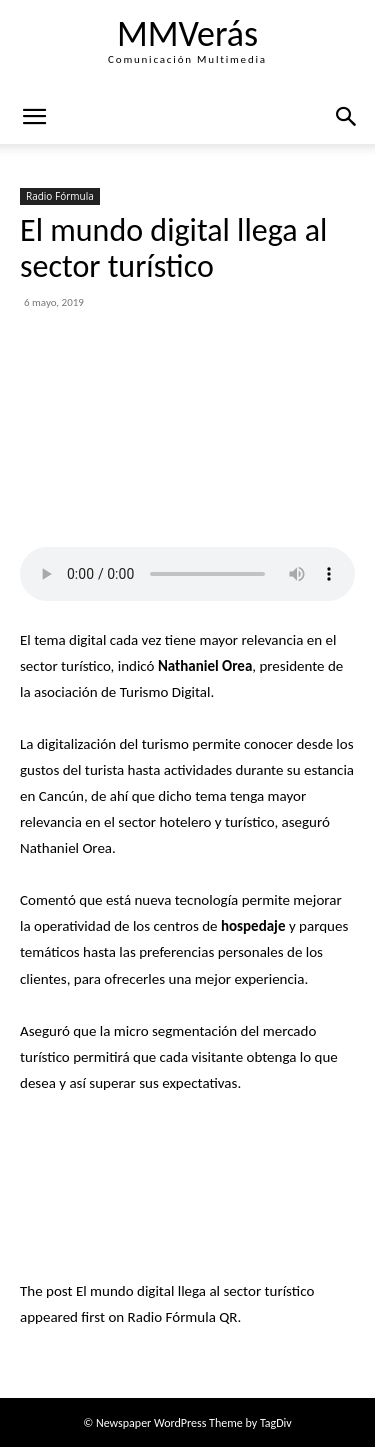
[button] (347, 117)
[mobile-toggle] (34, 117)
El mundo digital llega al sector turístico (195, 1291)
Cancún (61, 796)
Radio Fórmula (60, 196)
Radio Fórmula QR (183, 1317)
